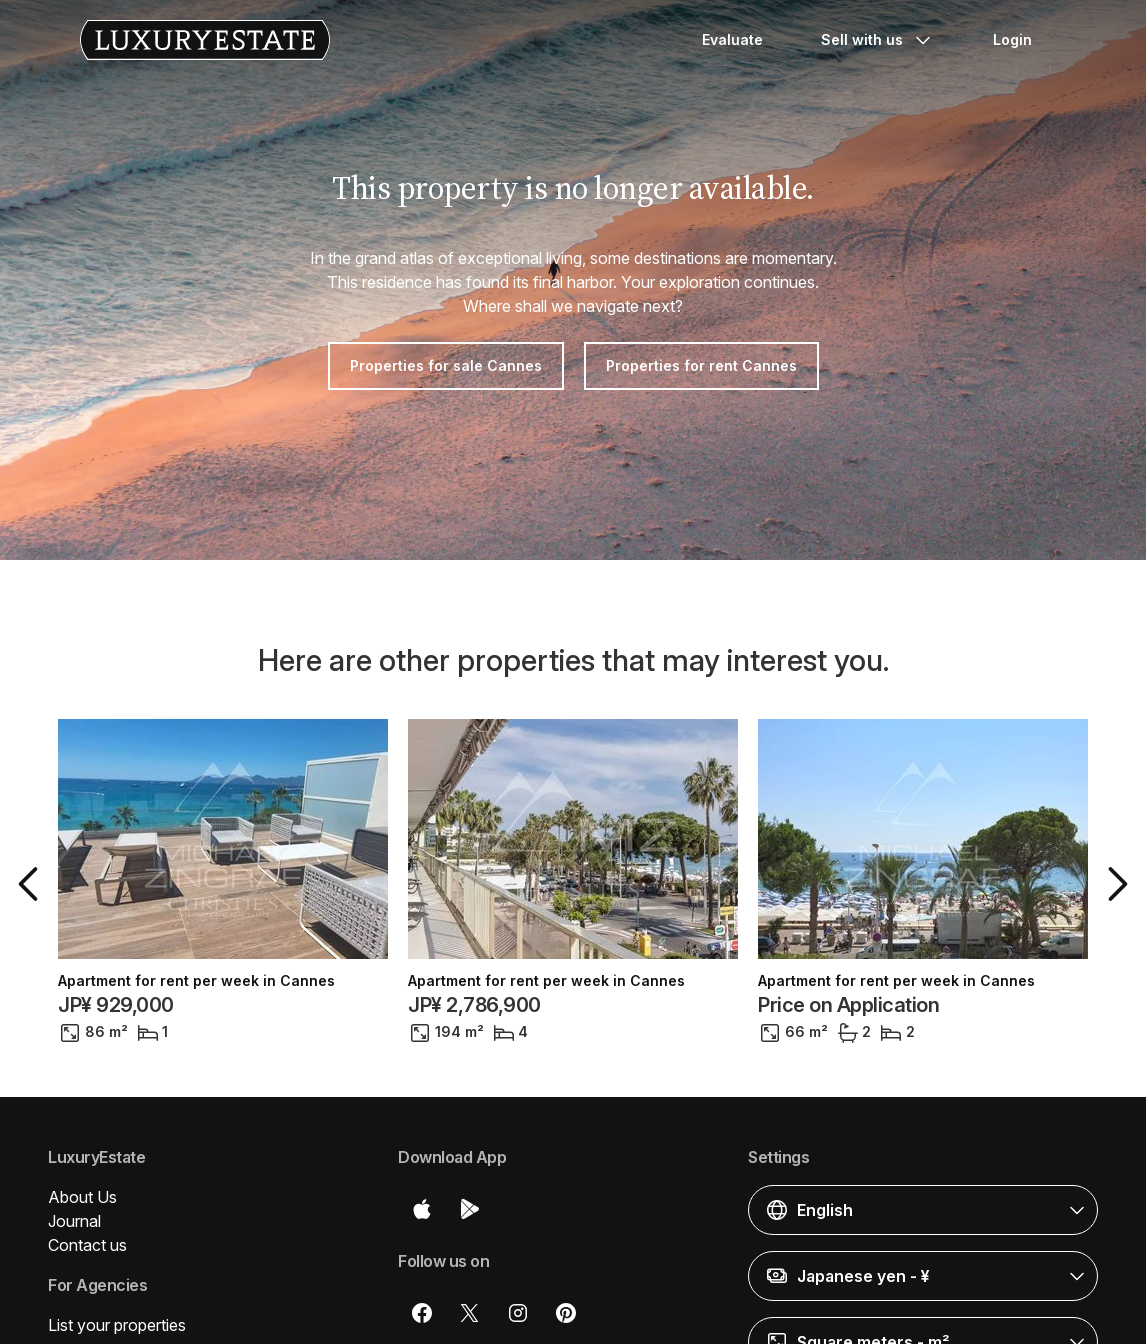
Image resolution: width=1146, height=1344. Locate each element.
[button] (32, 884)
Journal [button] (74, 1221)
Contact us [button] (87, 1245)
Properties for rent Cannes (701, 365)
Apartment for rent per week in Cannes (196, 981)
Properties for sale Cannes (446, 365)
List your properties (117, 1325)
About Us (82, 1197)
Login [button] (1012, 39)
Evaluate (732, 39)
